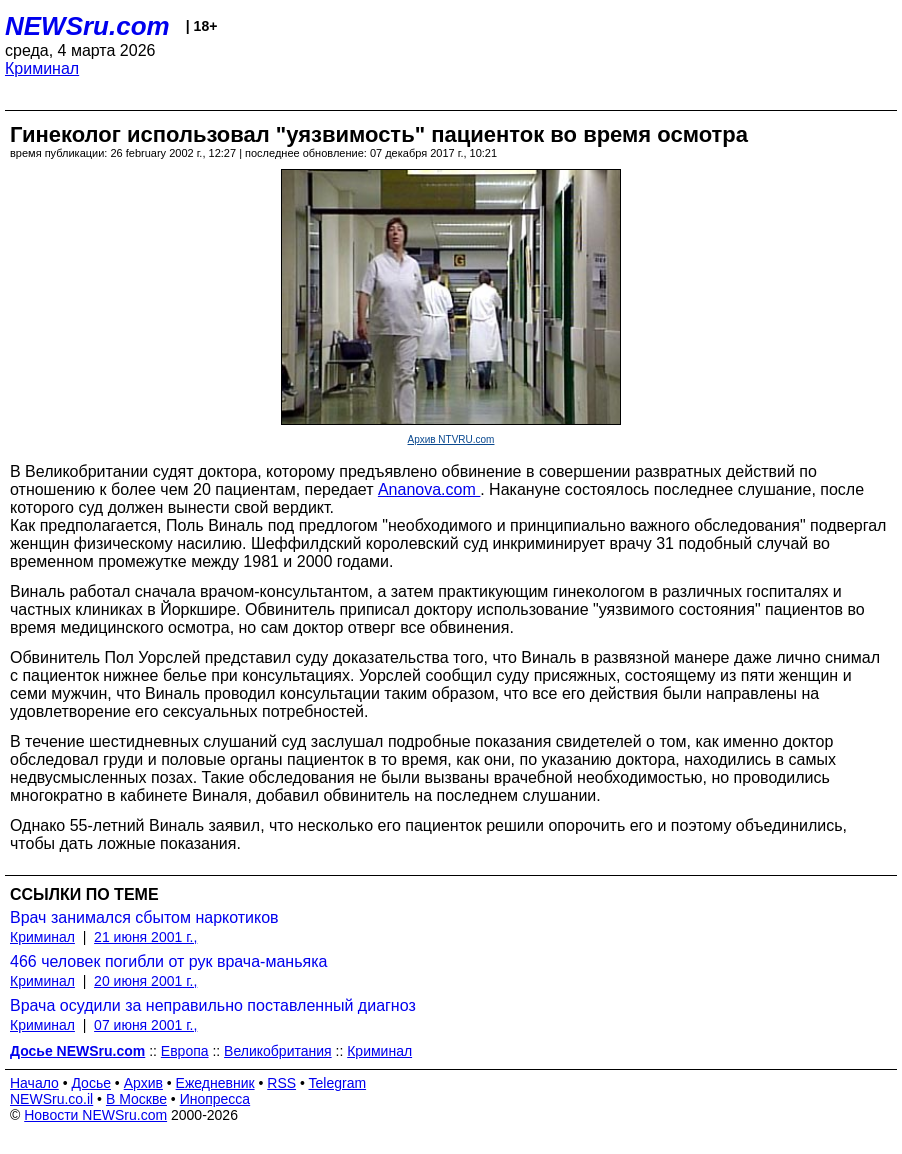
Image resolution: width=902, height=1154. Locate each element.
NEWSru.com (87, 26)
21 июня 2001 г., (145, 937)
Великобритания (278, 1051)
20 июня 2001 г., (145, 981)
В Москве (136, 1099)
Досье (91, 1083)
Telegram (338, 1083)
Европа (185, 1051)
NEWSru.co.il (51, 1099)
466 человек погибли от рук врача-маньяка (168, 961)
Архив (143, 1083)
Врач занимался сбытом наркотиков (144, 917)
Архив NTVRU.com (451, 439)
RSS (281, 1083)
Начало (34, 1083)
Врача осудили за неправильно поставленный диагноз (213, 1005)
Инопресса (215, 1099)
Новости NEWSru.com (95, 1115)
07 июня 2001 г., (145, 1025)
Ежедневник (215, 1083)
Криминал (42, 68)
